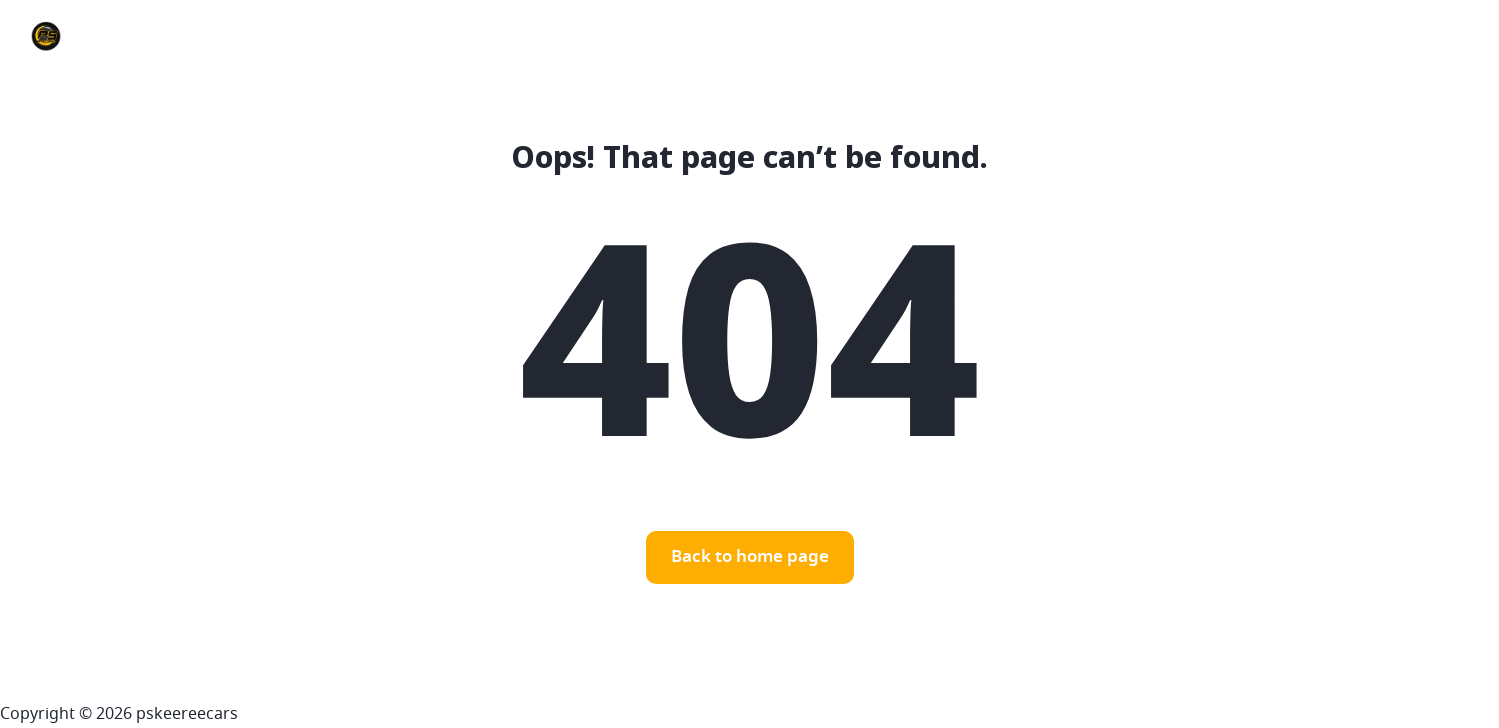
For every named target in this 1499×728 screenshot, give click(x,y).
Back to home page (750, 557)
